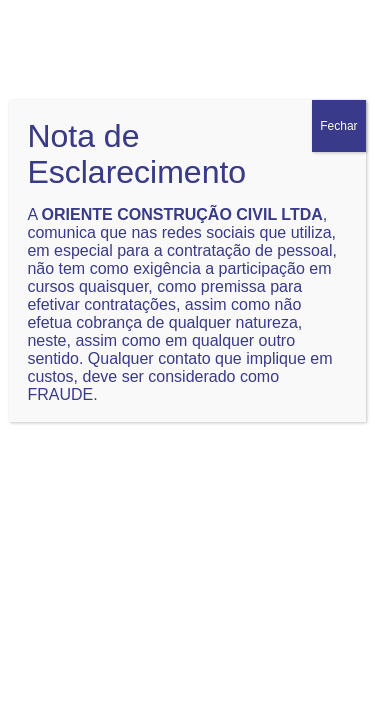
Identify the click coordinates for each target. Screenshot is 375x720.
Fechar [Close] (338, 126)
